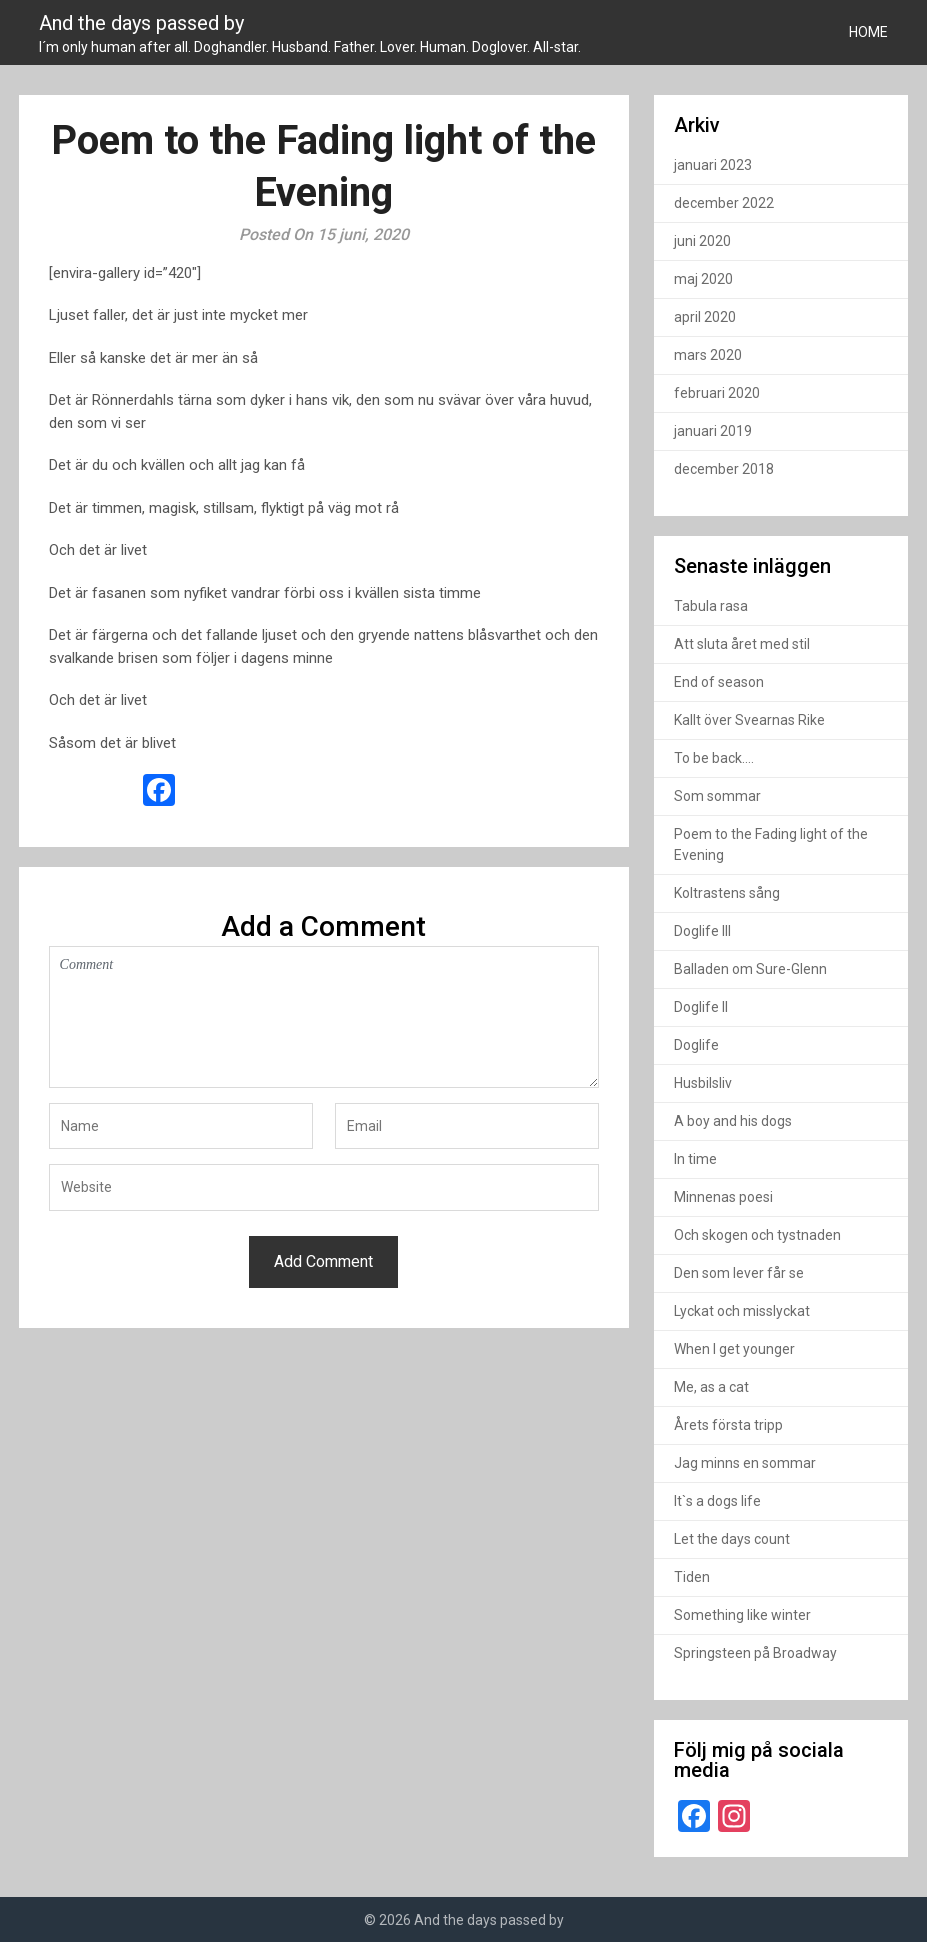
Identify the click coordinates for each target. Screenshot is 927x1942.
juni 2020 (702, 241)
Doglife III (702, 931)
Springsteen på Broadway (755, 1653)
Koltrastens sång (727, 893)
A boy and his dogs (733, 1121)
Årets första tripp (728, 1425)
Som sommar (717, 796)
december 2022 (724, 203)
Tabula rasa (711, 606)
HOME (868, 32)
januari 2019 (713, 431)
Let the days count (732, 1539)
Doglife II (701, 1007)
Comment (324, 1017)
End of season (719, 682)
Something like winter (742, 1615)
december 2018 (724, 469)
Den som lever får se (739, 1273)
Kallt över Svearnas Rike (749, 720)
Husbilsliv (703, 1083)
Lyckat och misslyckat (742, 1311)
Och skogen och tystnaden (757, 1235)
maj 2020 (703, 279)
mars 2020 (708, 355)
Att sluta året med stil (742, 644)
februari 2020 (717, 393)
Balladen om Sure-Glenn (750, 969)
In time (695, 1159)
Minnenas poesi (723, 1197)
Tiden (692, 1577)
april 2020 (705, 317)
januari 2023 (713, 165)
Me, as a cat (711, 1387)
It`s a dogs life (717, 1501)
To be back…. (714, 758)
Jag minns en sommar (745, 1463)
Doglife (696, 1045)
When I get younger (734, 1349)
